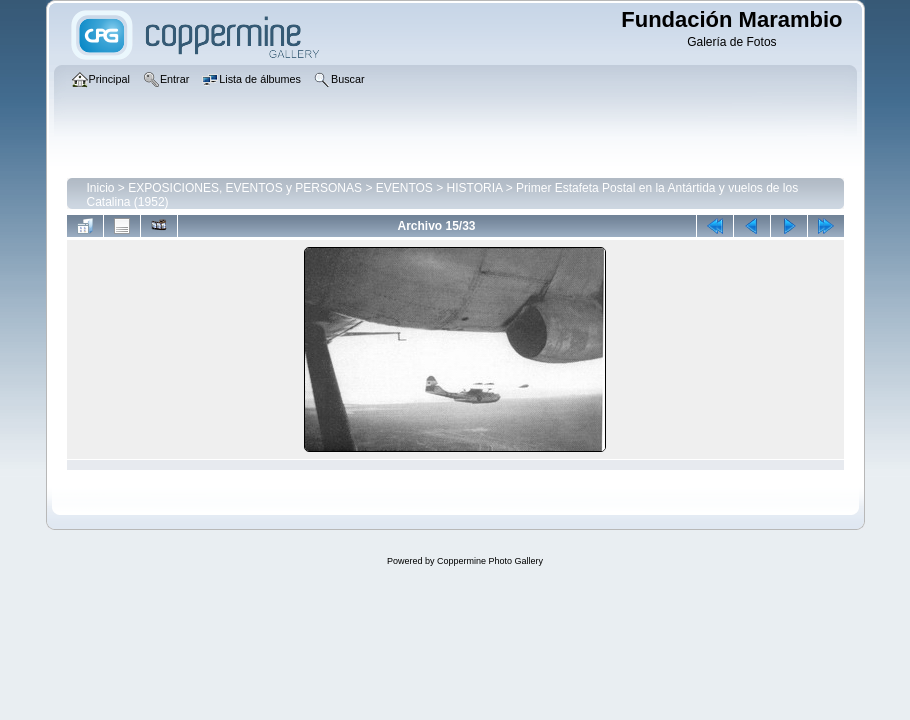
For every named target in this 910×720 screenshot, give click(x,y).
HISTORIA (475, 188)
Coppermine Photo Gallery (490, 561)
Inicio (101, 188)
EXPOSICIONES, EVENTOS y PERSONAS (245, 188)
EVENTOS (404, 188)
